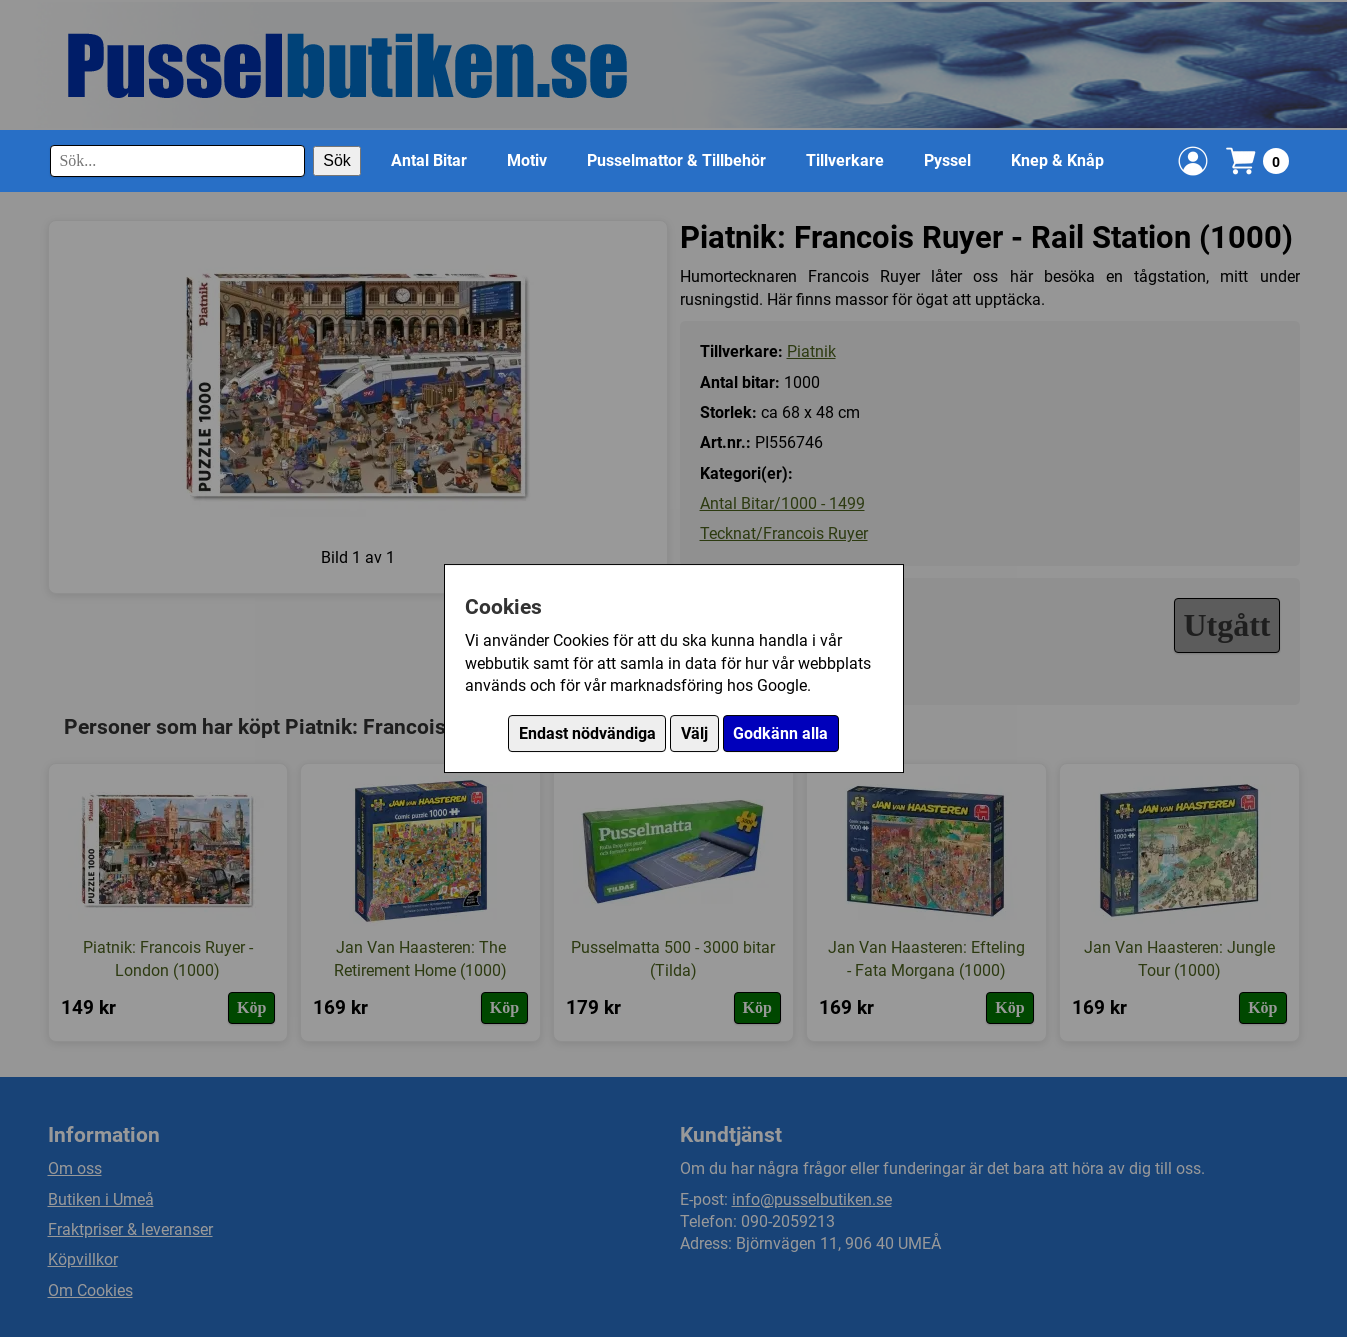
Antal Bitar (429, 160)
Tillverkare (845, 160)
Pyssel (947, 160)
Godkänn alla (780, 733)
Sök (337, 160)
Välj (694, 733)
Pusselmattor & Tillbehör (676, 160)
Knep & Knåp (1057, 160)
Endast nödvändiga (587, 733)
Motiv (527, 160)
